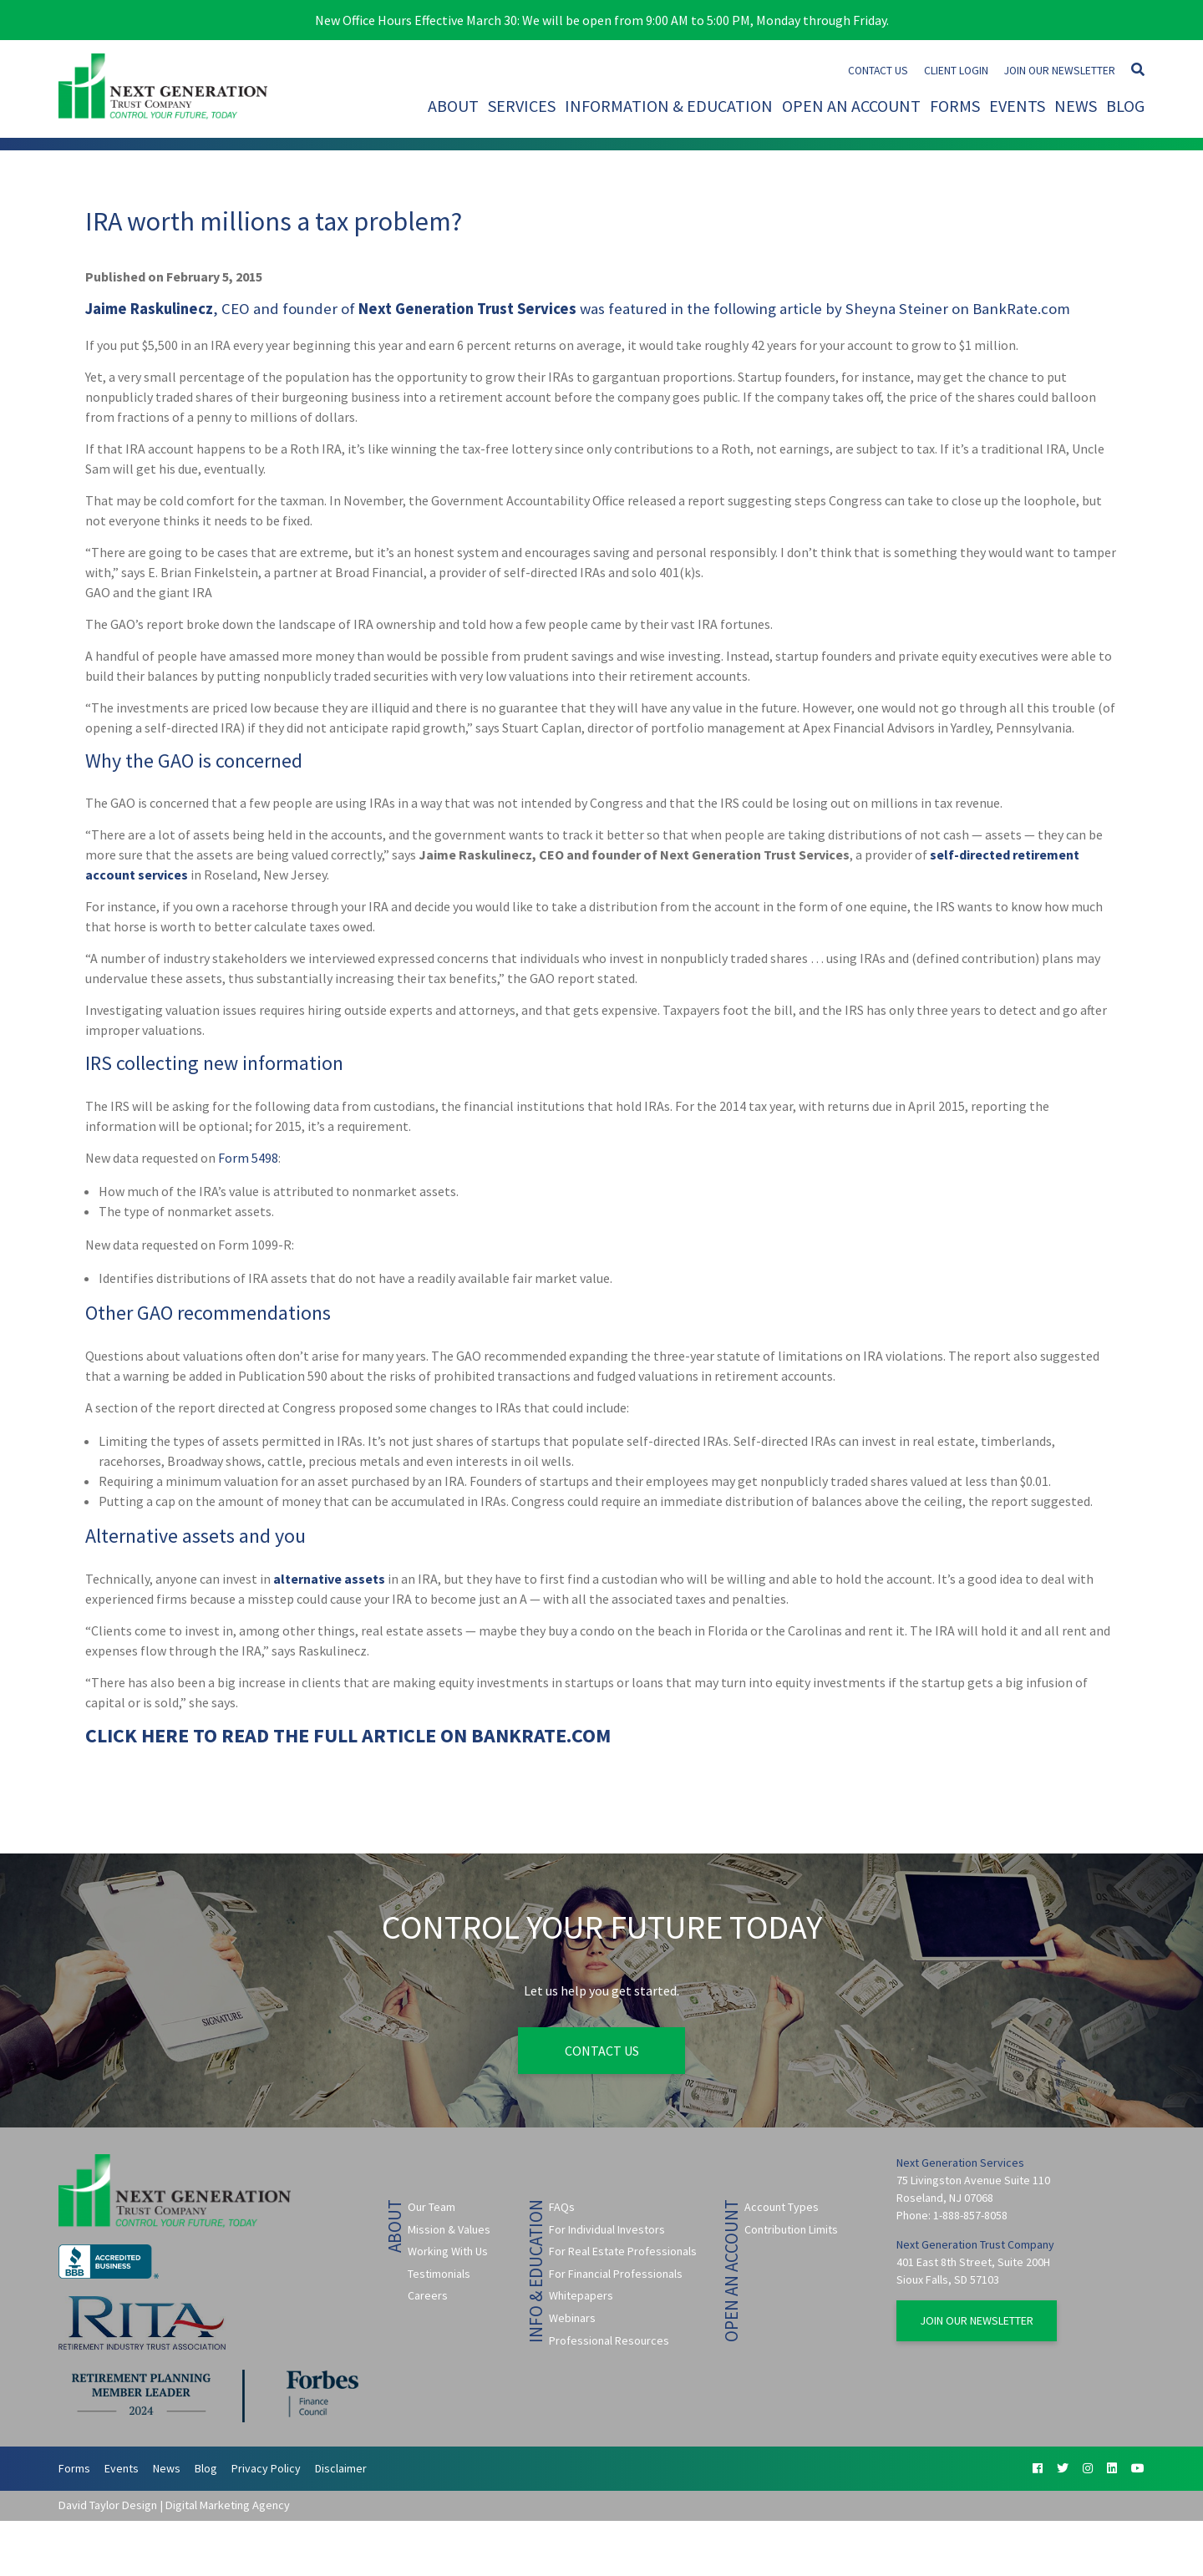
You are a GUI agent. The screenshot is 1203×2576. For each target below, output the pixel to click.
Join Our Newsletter (1059, 70)
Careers (428, 2295)
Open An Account (851, 105)
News (1075, 105)
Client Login (956, 70)
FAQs (562, 2206)
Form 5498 (248, 1157)
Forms (955, 105)
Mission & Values (449, 2229)
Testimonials (439, 2273)
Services (522, 105)
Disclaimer (341, 2468)
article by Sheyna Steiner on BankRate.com (924, 308)
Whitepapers (581, 2295)
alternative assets (329, 1578)
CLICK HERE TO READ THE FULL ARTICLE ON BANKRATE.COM (348, 1735)
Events (1017, 105)
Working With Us (448, 2251)
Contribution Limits (791, 2229)
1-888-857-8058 (970, 2215)
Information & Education (669, 105)
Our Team (431, 2206)
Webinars (572, 2317)
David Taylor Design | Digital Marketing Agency (174, 2505)
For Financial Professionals (616, 2273)
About (453, 105)
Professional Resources (609, 2340)
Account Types (781, 2206)
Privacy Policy (266, 2468)
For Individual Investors (607, 2229)
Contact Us (878, 70)
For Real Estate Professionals (623, 2251)
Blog (1125, 105)
